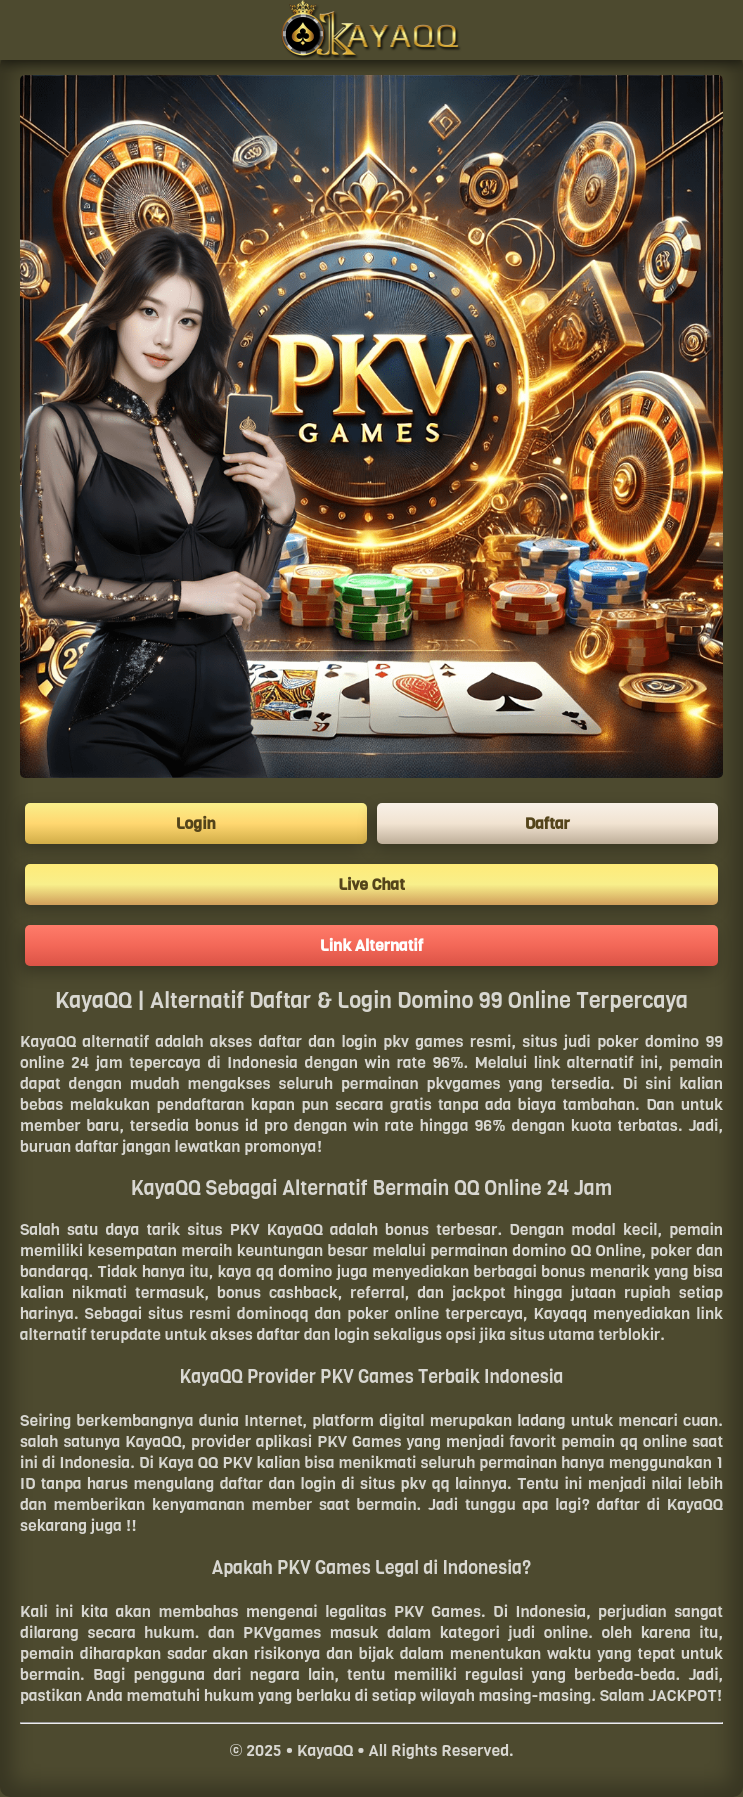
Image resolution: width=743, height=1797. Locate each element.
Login (196, 823)
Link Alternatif (371, 945)
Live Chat (371, 884)
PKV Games (359, 1441)
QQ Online (606, 1250)
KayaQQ (48, 1041)
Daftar (547, 823)
